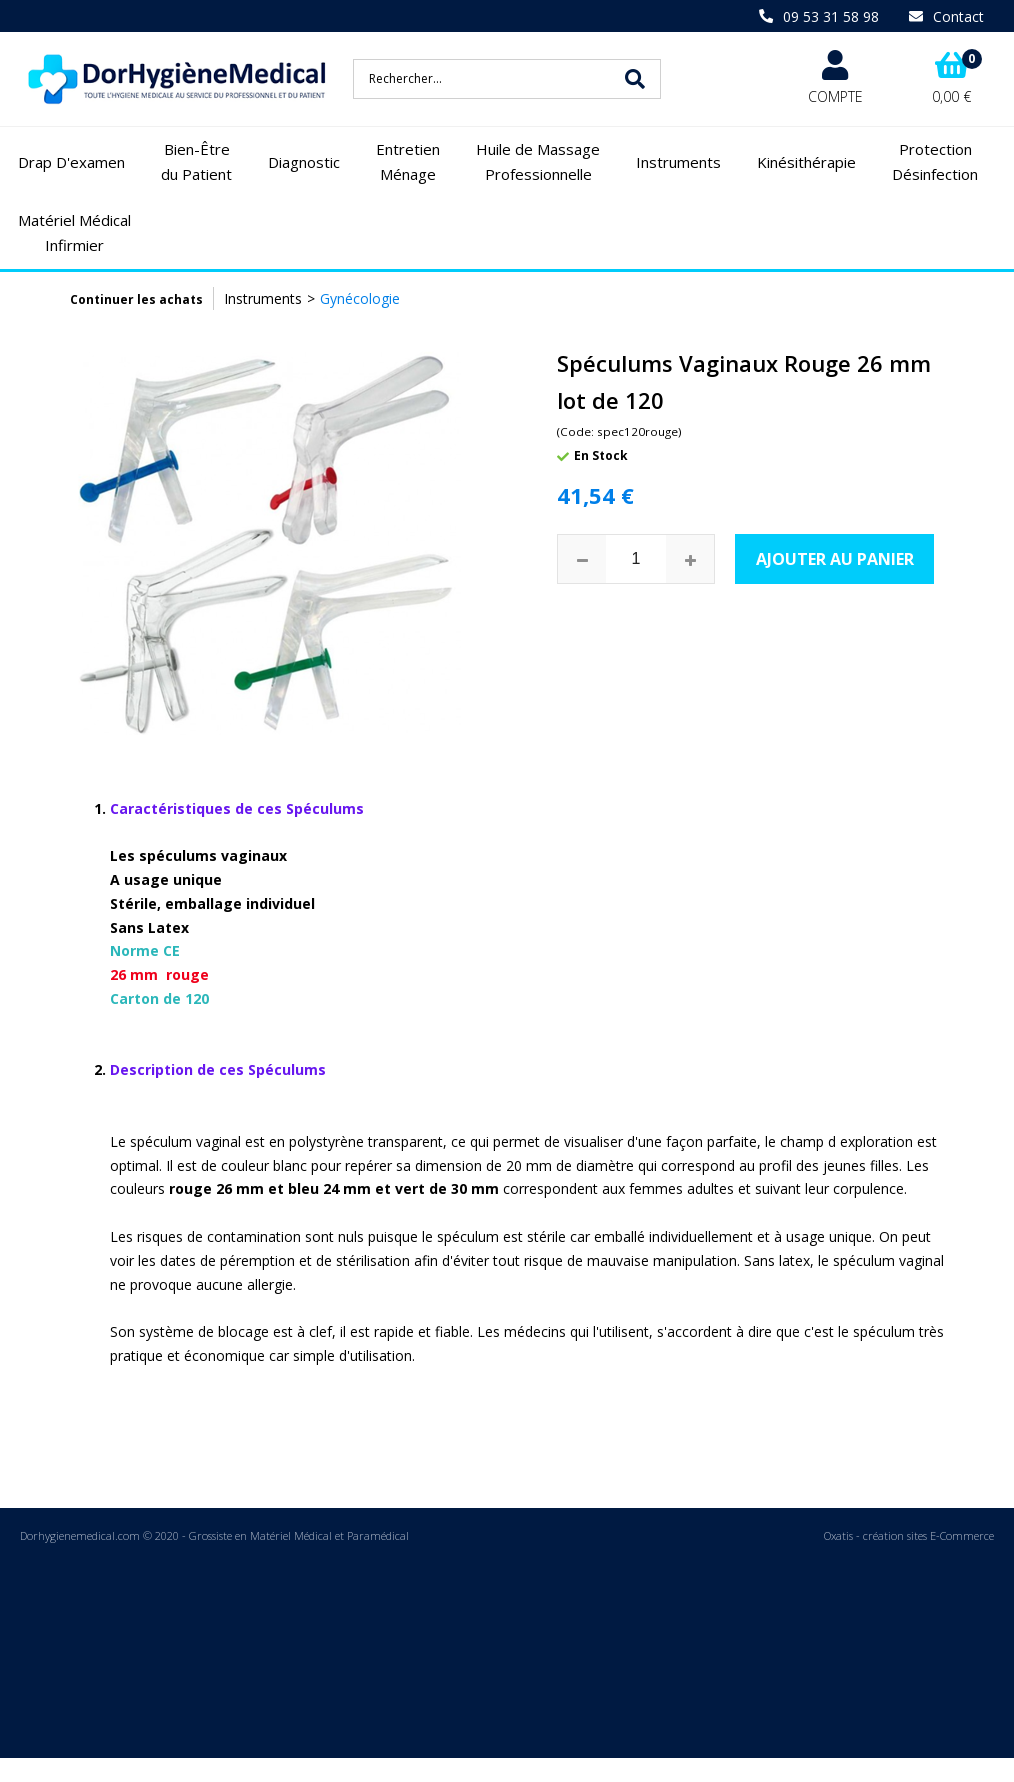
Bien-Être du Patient (196, 162)
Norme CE (237, 903)
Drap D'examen (71, 162)
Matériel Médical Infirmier (74, 233)
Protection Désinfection (935, 162)
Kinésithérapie (806, 162)
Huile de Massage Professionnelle (538, 162)
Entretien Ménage (408, 162)
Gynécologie (360, 298)
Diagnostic (304, 162)
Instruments (678, 162)
